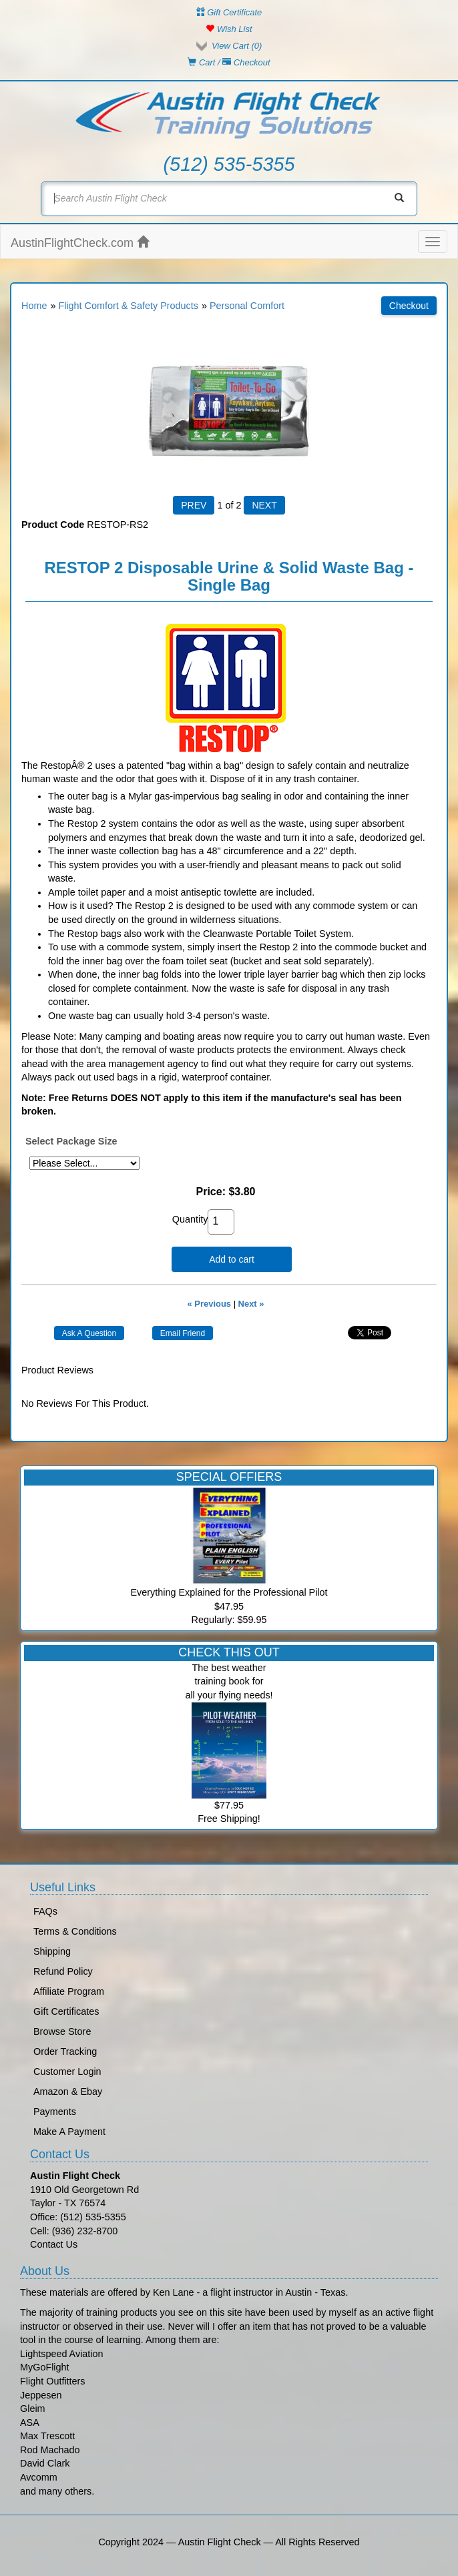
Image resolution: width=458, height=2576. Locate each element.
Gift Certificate (229, 12)
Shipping (52, 1951)
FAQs (45, 1911)
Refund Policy (63, 1971)
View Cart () (237, 46)
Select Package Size (71, 1141)
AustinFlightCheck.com (80, 243)
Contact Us (53, 2244)
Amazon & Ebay (67, 2091)
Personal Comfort (247, 305)
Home (34, 305)
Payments (54, 2111)
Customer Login (67, 2071)
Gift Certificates (66, 2011)
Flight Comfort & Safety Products (128, 305)
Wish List (229, 29)
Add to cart (231, 1259)
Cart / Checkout (229, 62)
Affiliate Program (68, 1991)
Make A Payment (69, 2131)
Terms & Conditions (75, 1931)
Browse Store (62, 2031)
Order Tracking (65, 2051)
